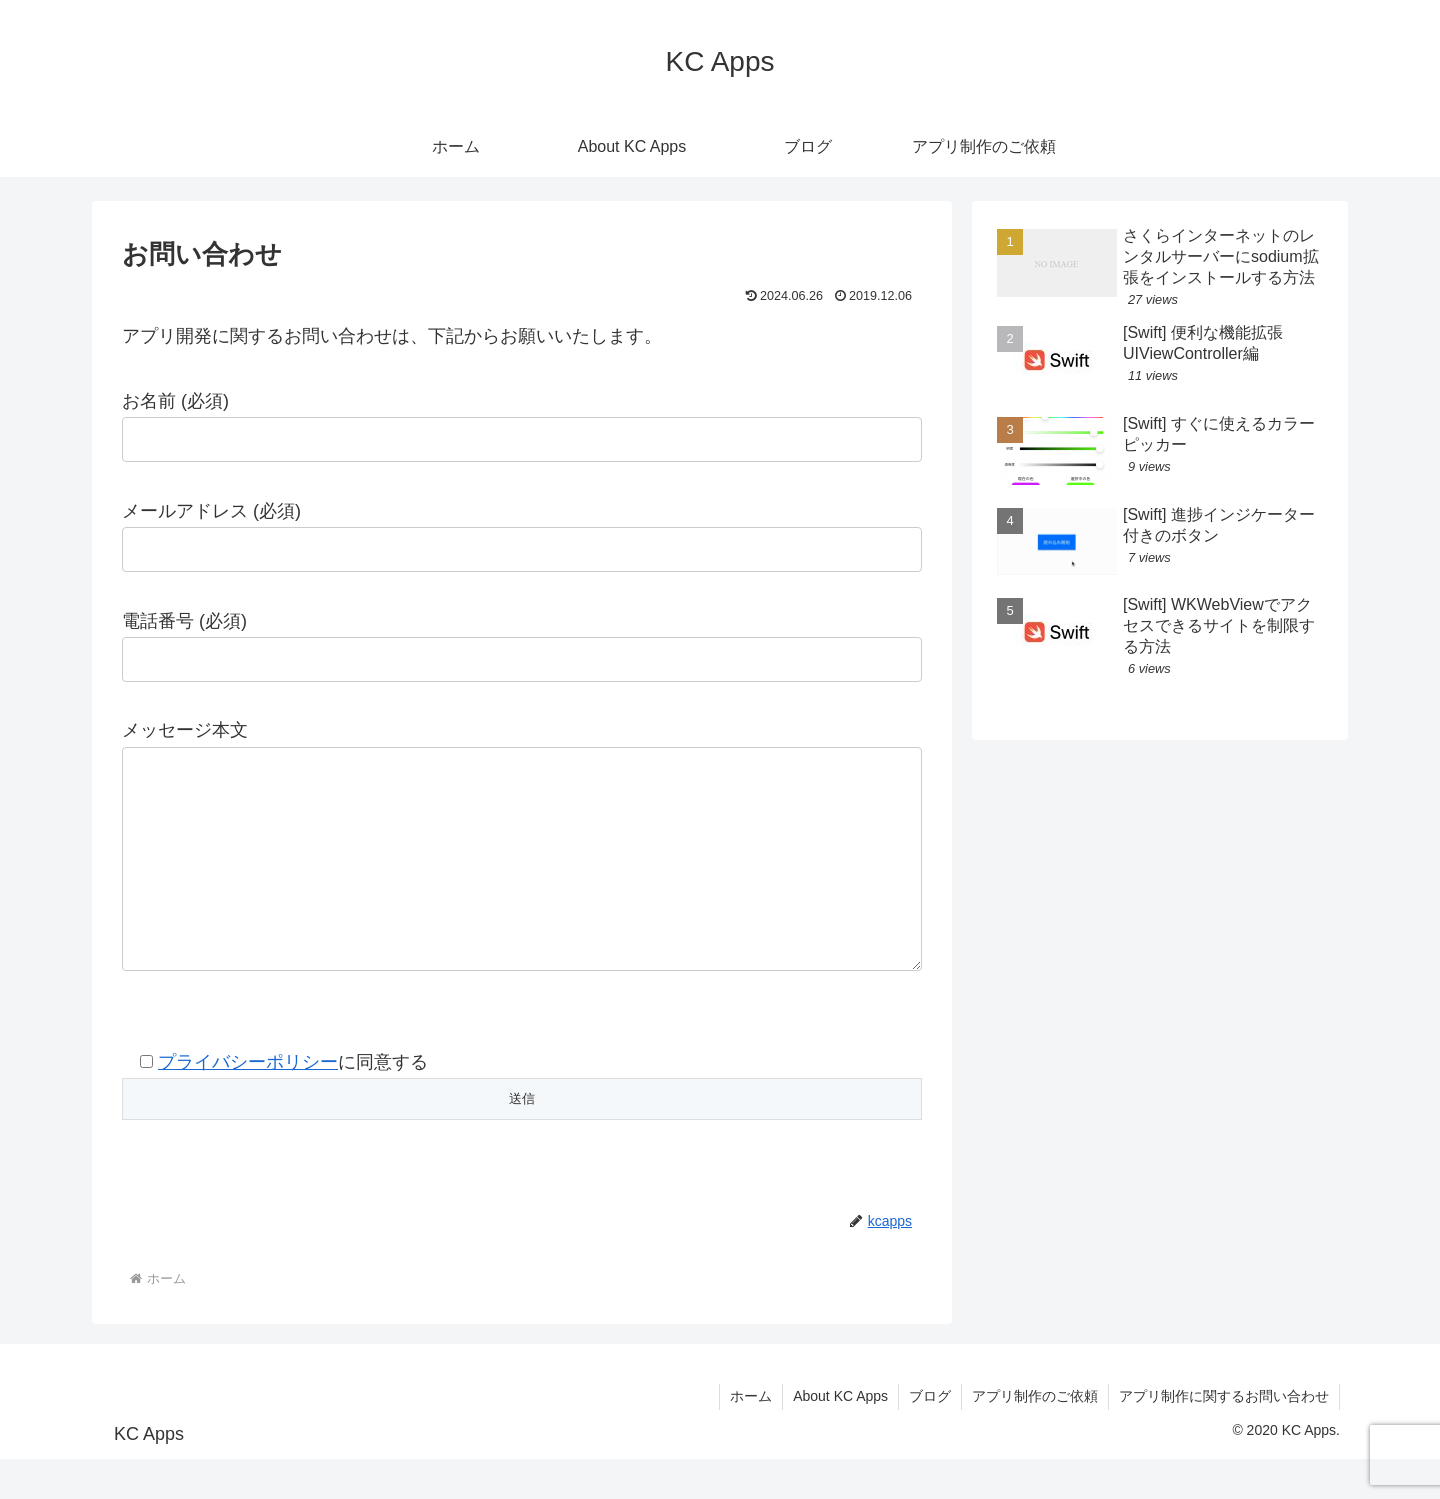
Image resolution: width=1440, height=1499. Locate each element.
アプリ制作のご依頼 (1035, 1436)
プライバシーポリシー (248, 1102)
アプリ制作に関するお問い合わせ (1224, 1436)
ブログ (930, 1436)
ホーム (751, 1436)
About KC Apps (840, 1436)
